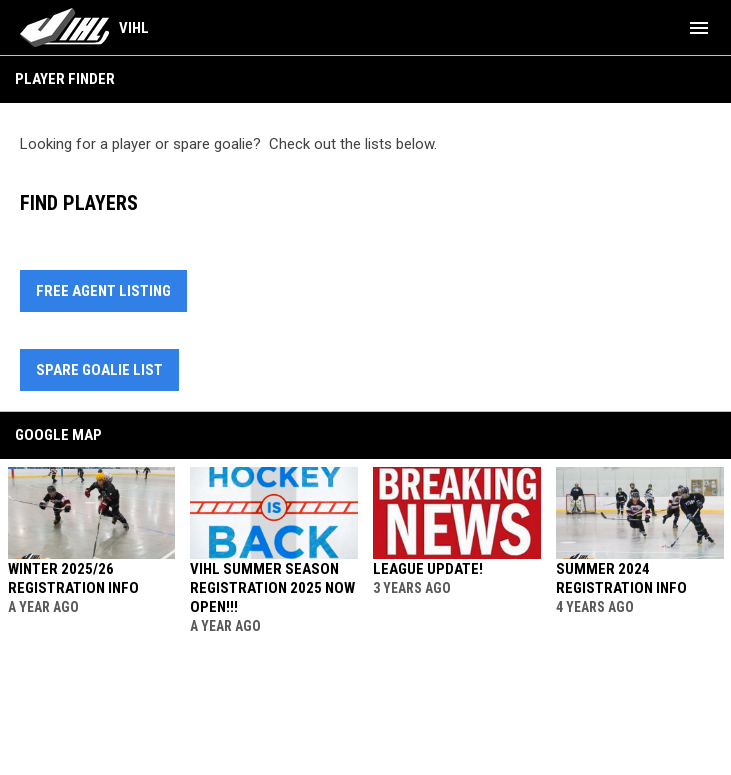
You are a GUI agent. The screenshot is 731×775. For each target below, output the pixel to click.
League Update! (428, 569)
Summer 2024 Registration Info (621, 578)
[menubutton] (699, 28)
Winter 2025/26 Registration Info (73, 578)
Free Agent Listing (103, 291)
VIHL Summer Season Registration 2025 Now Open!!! (272, 588)
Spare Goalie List (99, 370)
